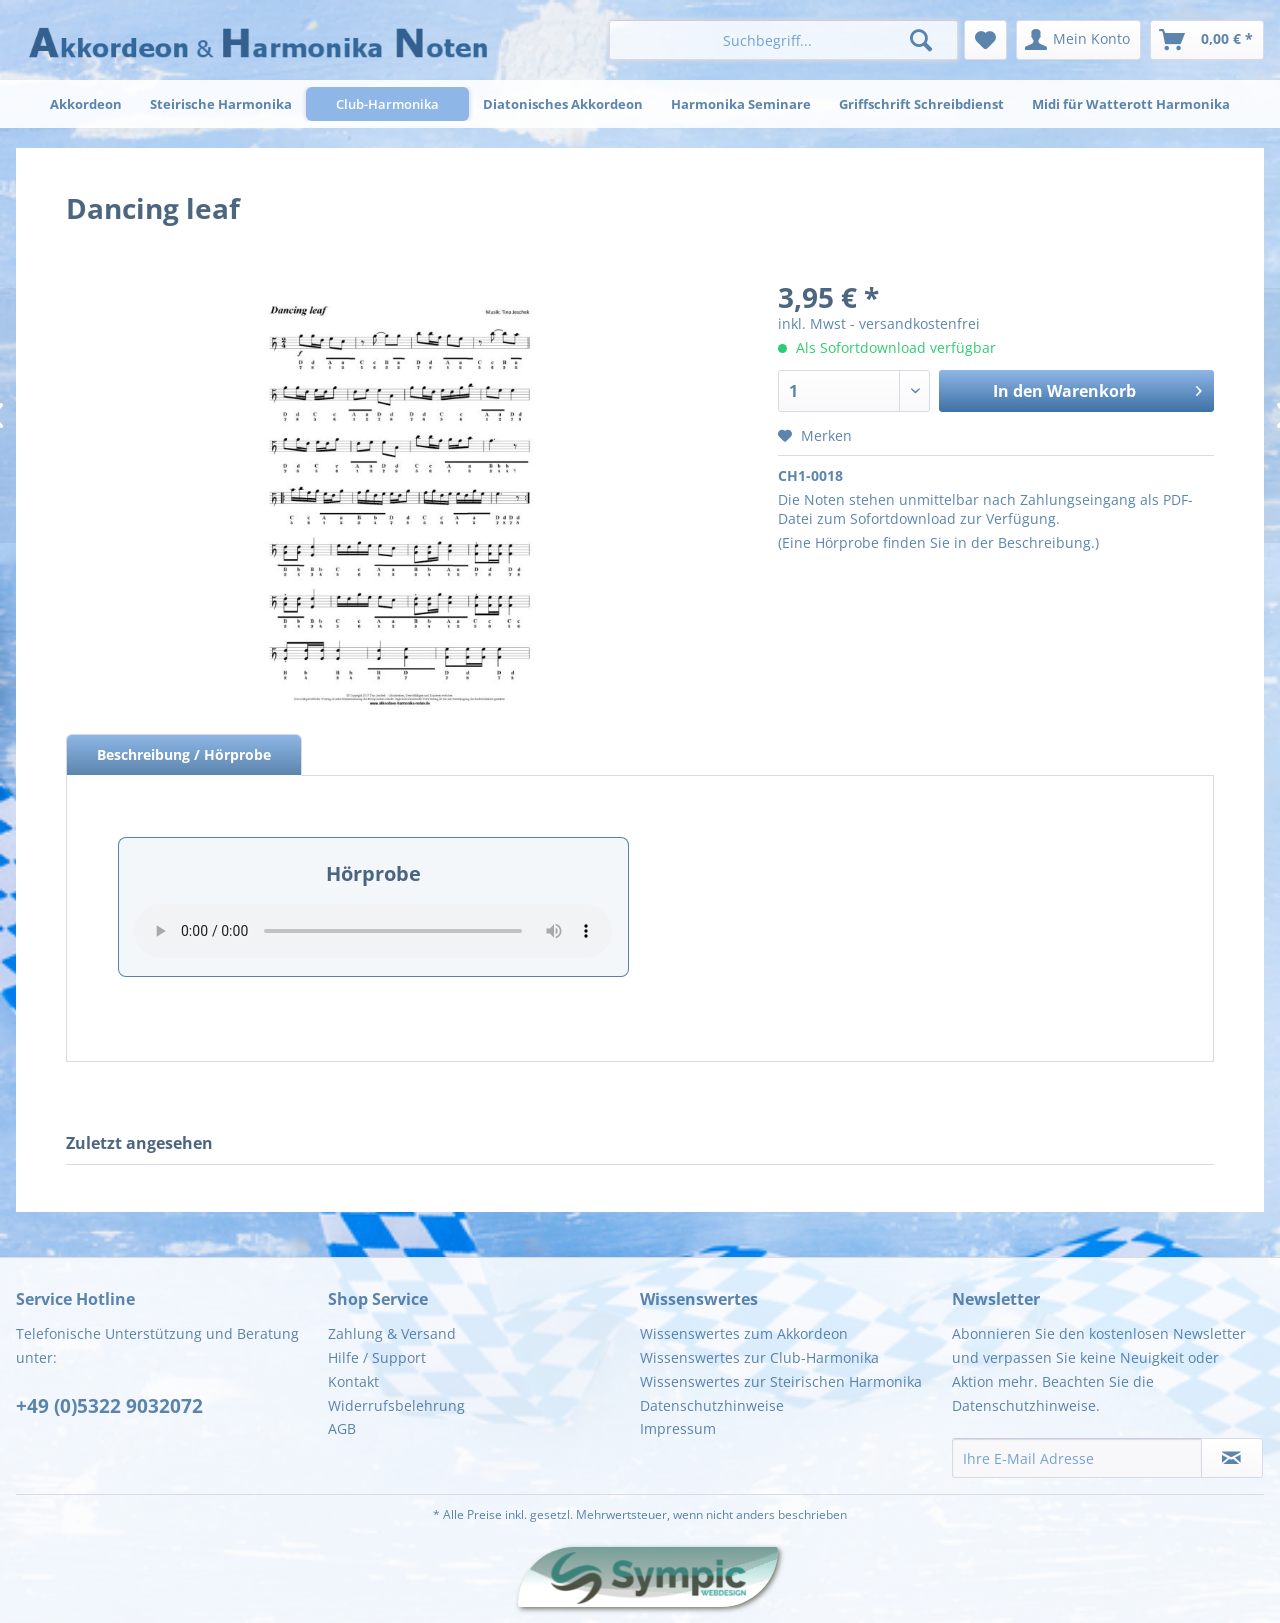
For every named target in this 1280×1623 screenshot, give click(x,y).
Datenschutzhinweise (712, 1405)
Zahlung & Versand (392, 1333)
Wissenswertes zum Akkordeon (744, 1333)
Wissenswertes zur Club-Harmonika (759, 1357)
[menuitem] (783, 40)
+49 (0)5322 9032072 (109, 1406)
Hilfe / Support (377, 1357)
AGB (342, 1428)
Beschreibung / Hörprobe (184, 754)
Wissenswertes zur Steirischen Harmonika (781, 1381)
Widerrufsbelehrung (396, 1405)
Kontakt (353, 1381)
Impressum (678, 1428)
